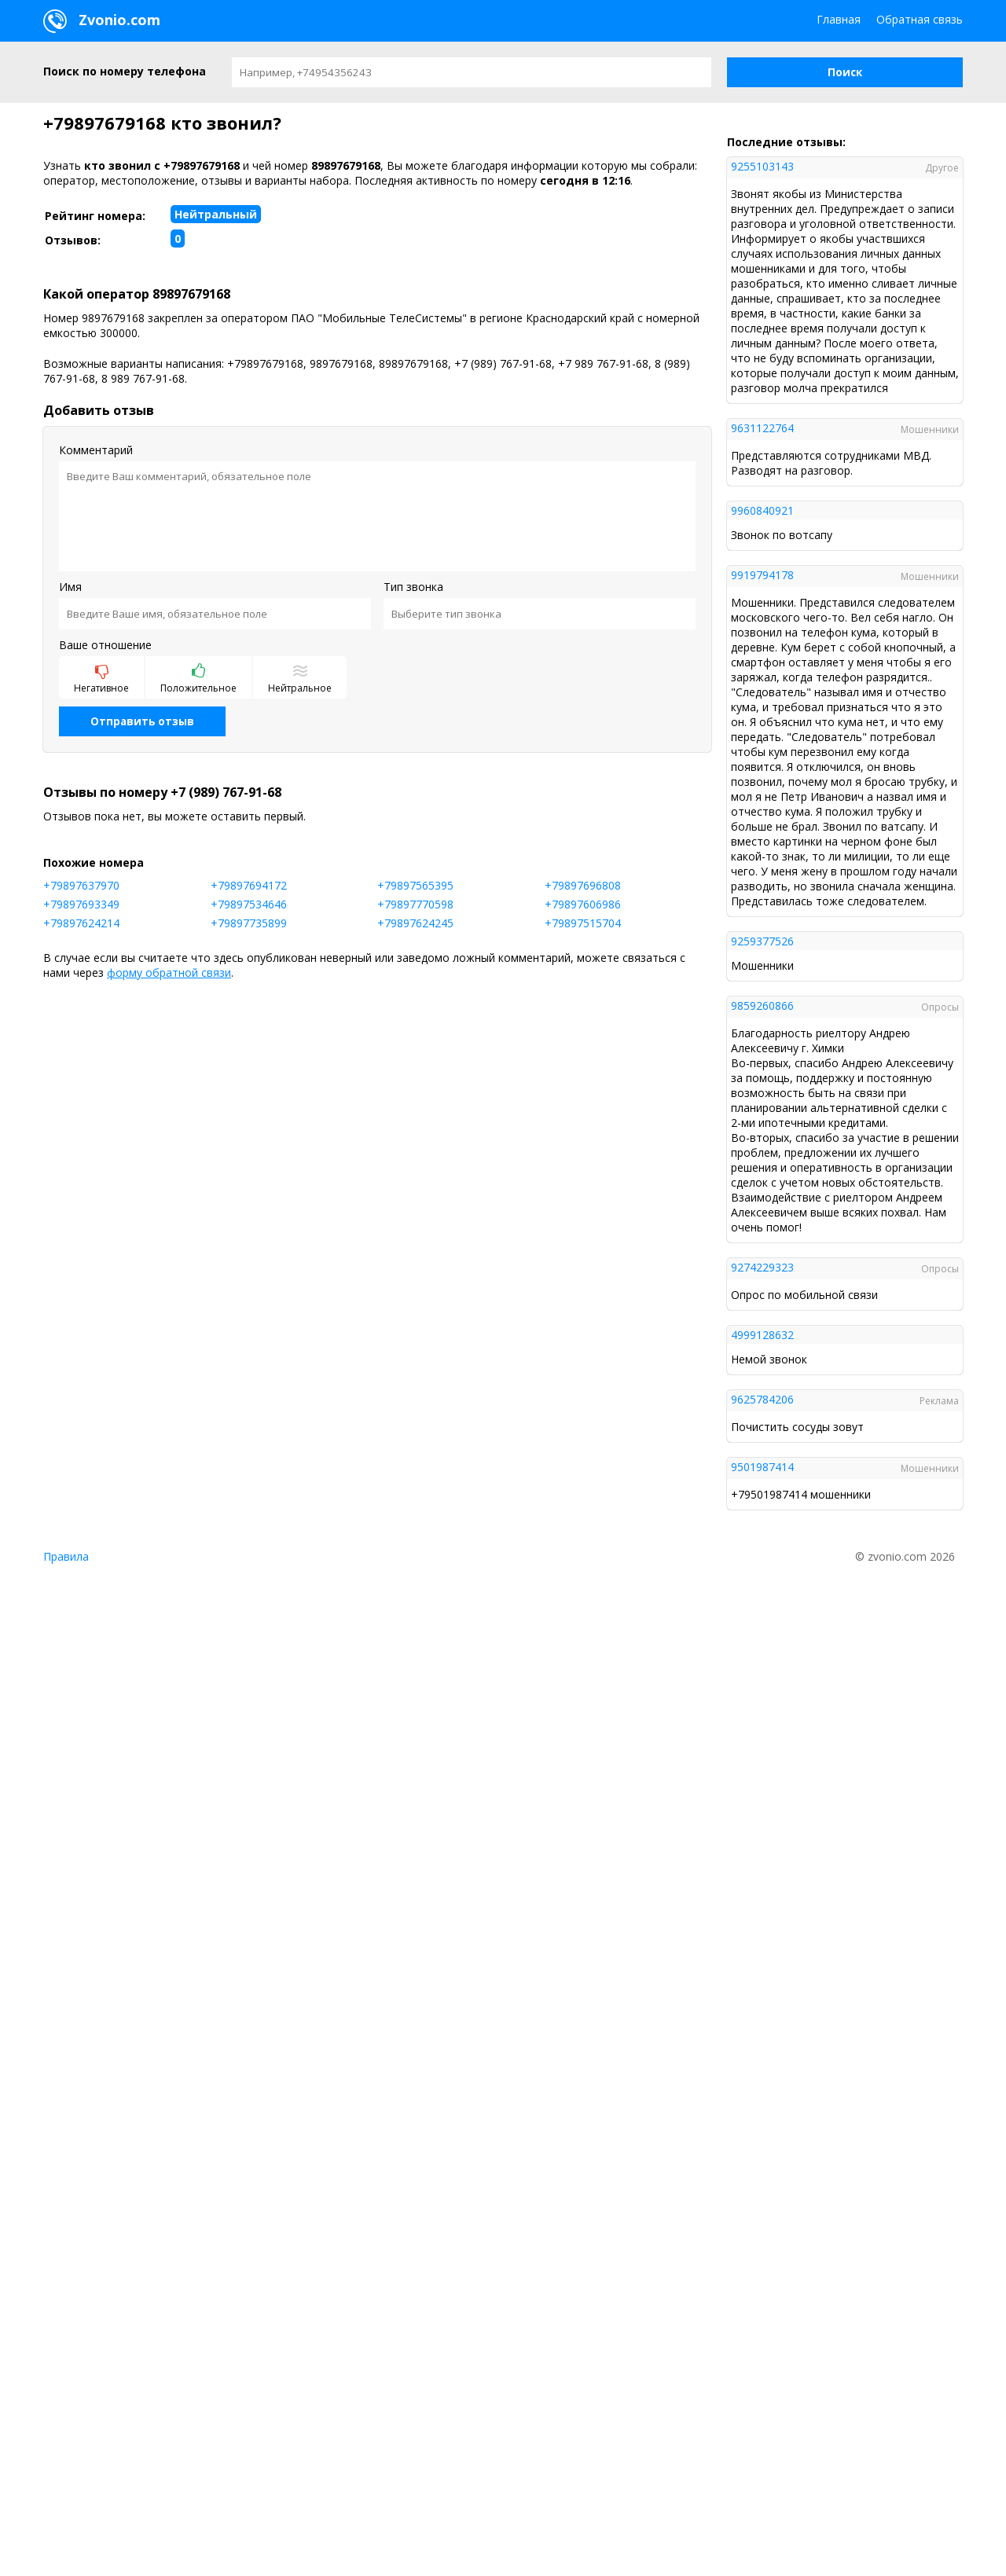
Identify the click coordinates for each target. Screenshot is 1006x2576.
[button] (845, 72)
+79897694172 (249, 885)
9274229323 (762, 1267)
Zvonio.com (101, 21)
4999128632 (762, 1334)
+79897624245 (415, 923)
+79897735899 (249, 923)
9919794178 (762, 574)
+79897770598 (415, 904)
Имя (70, 586)
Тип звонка (413, 586)
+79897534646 (249, 904)
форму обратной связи (169, 972)
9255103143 (762, 166)
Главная (839, 19)
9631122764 (762, 427)
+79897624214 (81, 923)
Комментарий (96, 449)
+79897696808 (583, 885)
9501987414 (762, 1466)
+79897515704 (583, 923)
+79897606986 (583, 904)
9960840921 (762, 510)
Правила (66, 1556)
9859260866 (762, 1005)
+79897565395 (415, 885)
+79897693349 (81, 904)
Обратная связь (919, 19)
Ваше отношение (105, 644)
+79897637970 (81, 885)
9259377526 (762, 941)
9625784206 (762, 1399)
